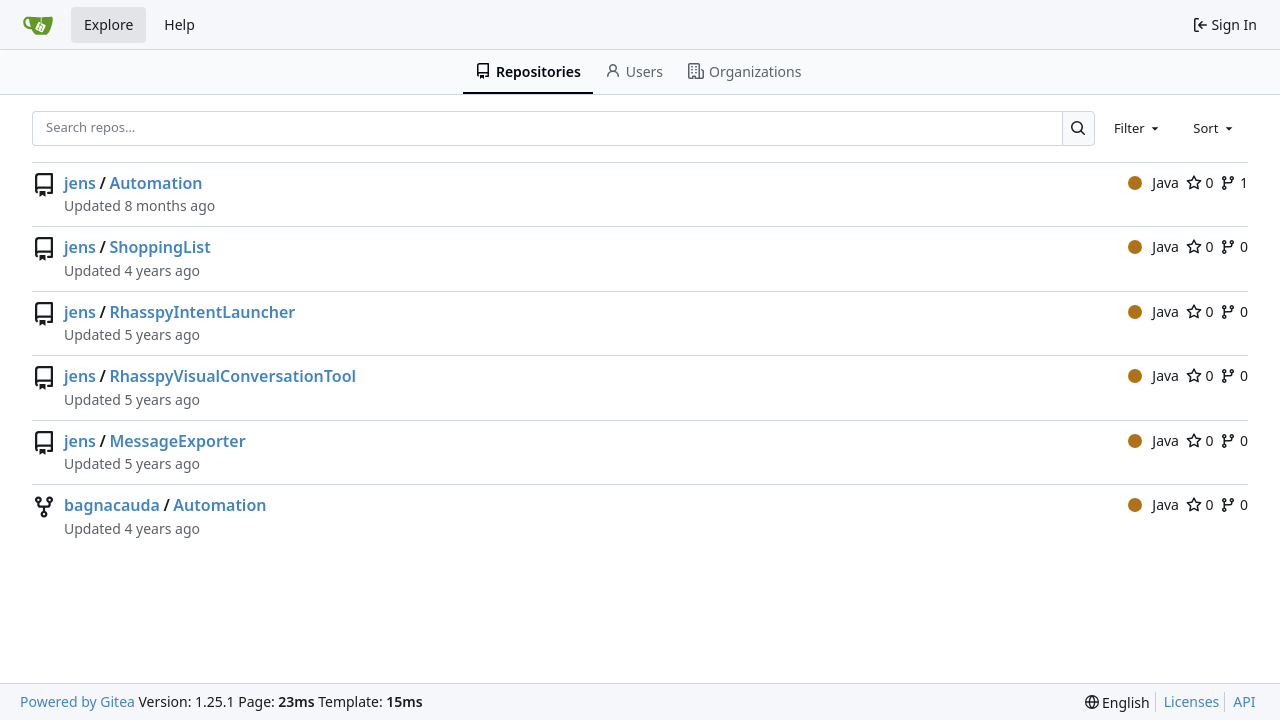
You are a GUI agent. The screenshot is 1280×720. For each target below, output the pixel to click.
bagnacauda (112, 505)
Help (179, 24)
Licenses (1192, 701)
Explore (108, 24)
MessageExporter (177, 441)
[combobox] (1138, 128)
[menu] (1117, 702)
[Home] (38, 25)
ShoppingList (159, 247)
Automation (155, 183)
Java (1153, 182)
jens (80, 183)
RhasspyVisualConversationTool (232, 376)
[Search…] (1078, 128)
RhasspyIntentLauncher (202, 312)
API (1244, 701)
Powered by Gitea (77, 701)
